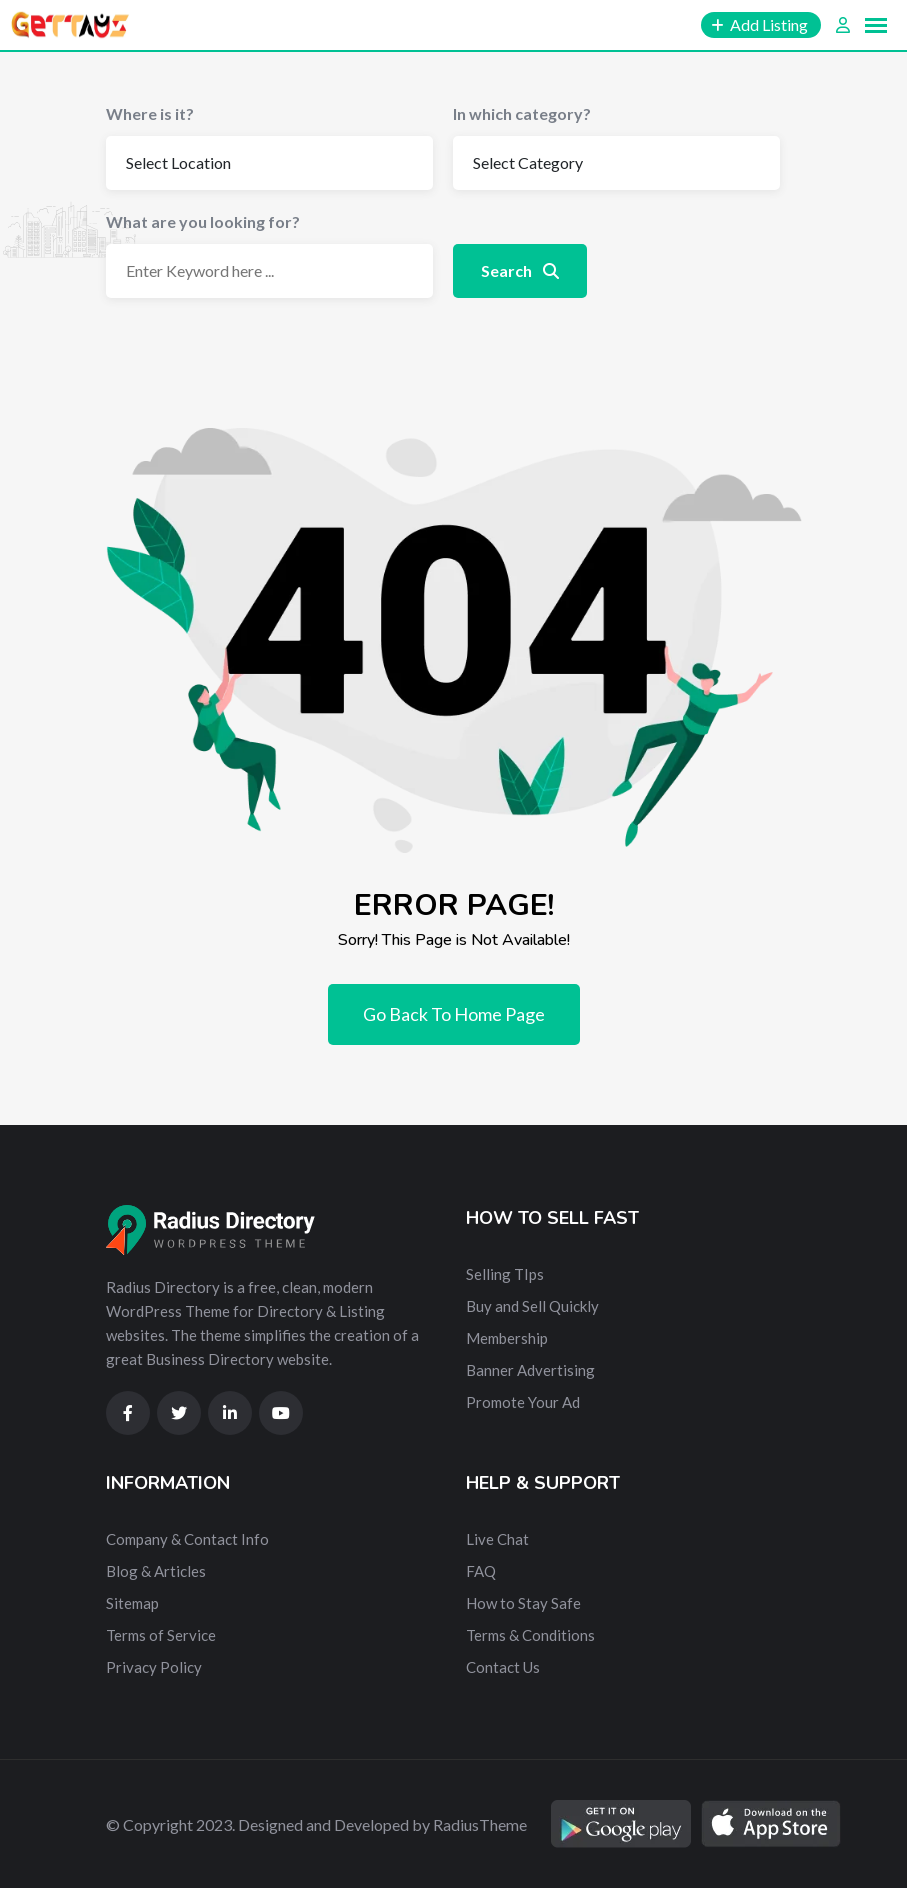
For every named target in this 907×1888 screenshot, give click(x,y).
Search (520, 270)
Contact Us (503, 1667)
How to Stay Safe (523, 1603)
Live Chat (497, 1539)
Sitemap (132, 1603)
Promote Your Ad (523, 1402)
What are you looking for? (203, 221)
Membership (507, 1338)
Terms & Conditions (530, 1635)
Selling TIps (505, 1274)
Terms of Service (161, 1635)
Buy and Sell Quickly (532, 1306)
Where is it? (150, 113)
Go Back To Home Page (454, 1014)
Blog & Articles (156, 1571)
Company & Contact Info (187, 1539)
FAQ (481, 1571)
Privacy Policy (154, 1667)
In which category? (522, 113)
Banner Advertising (530, 1370)
